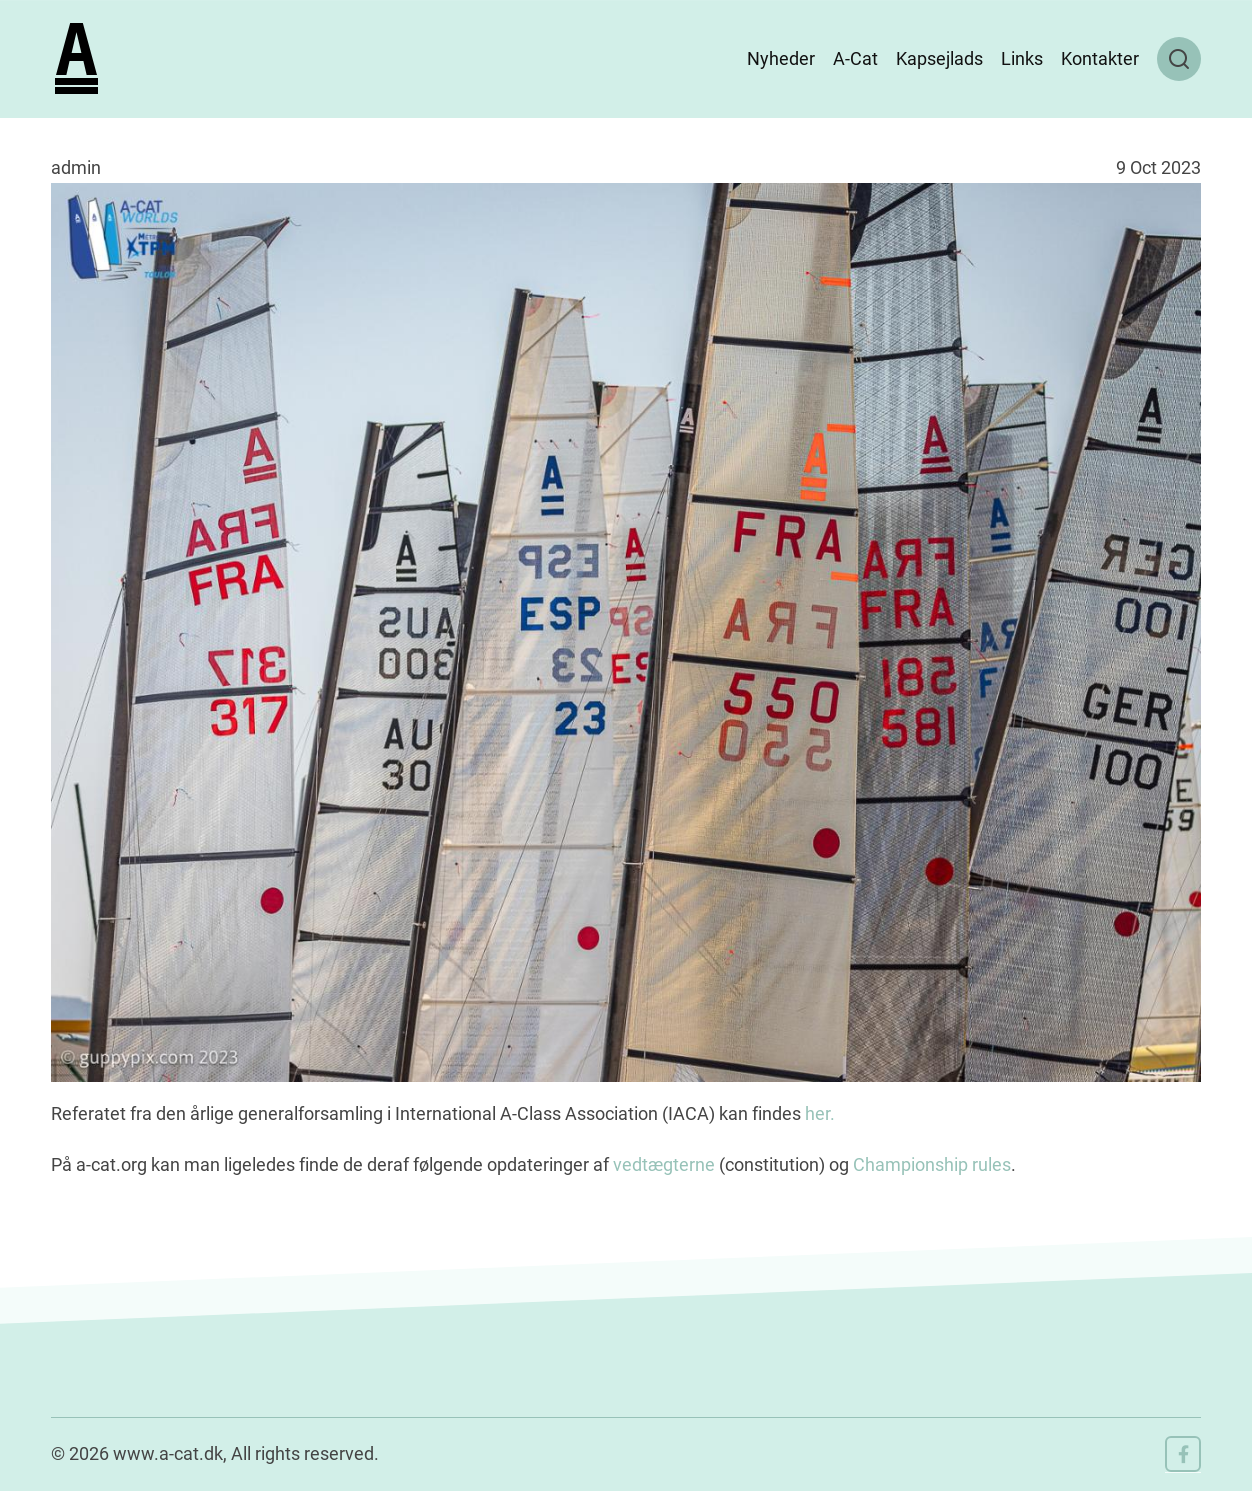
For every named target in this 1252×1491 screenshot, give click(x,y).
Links (1022, 58)
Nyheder (781, 58)
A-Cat (855, 58)
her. (818, 1113)
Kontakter (1100, 58)
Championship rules (932, 1164)
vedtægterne (664, 1164)
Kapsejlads (939, 58)
